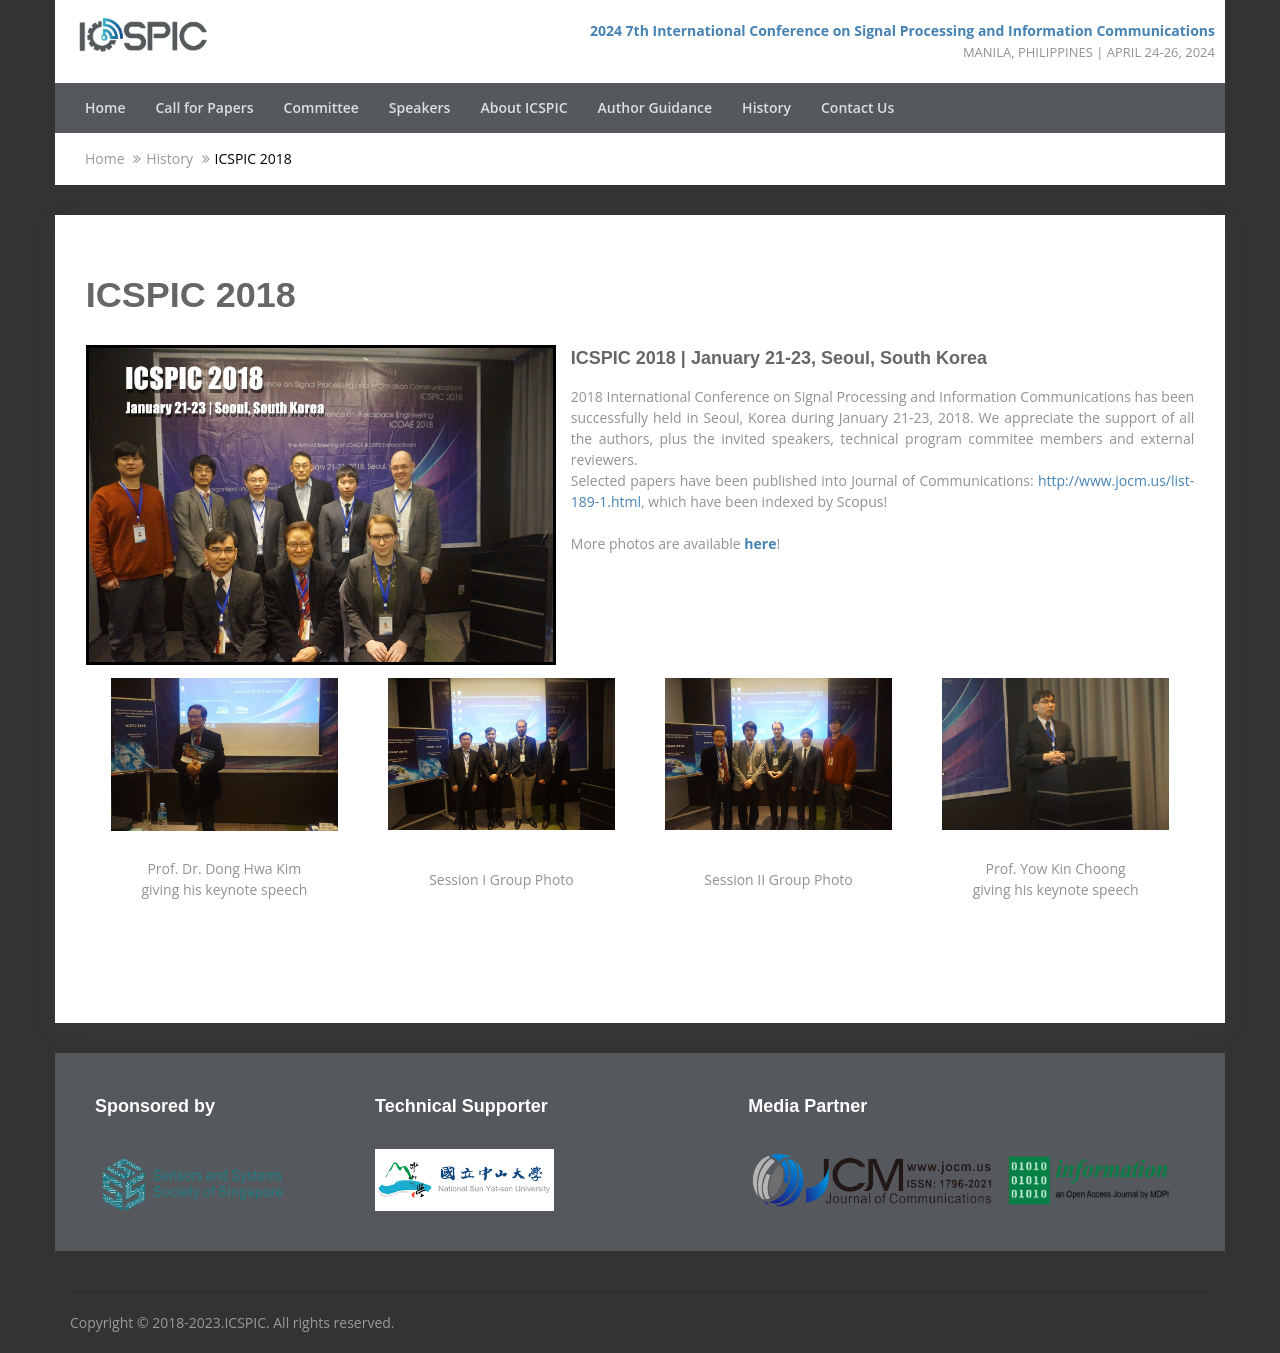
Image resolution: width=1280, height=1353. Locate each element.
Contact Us (857, 107)
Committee (321, 107)
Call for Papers (205, 107)
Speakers (420, 107)
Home (105, 107)
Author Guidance (655, 107)
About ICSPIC (523, 107)
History (766, 107)
